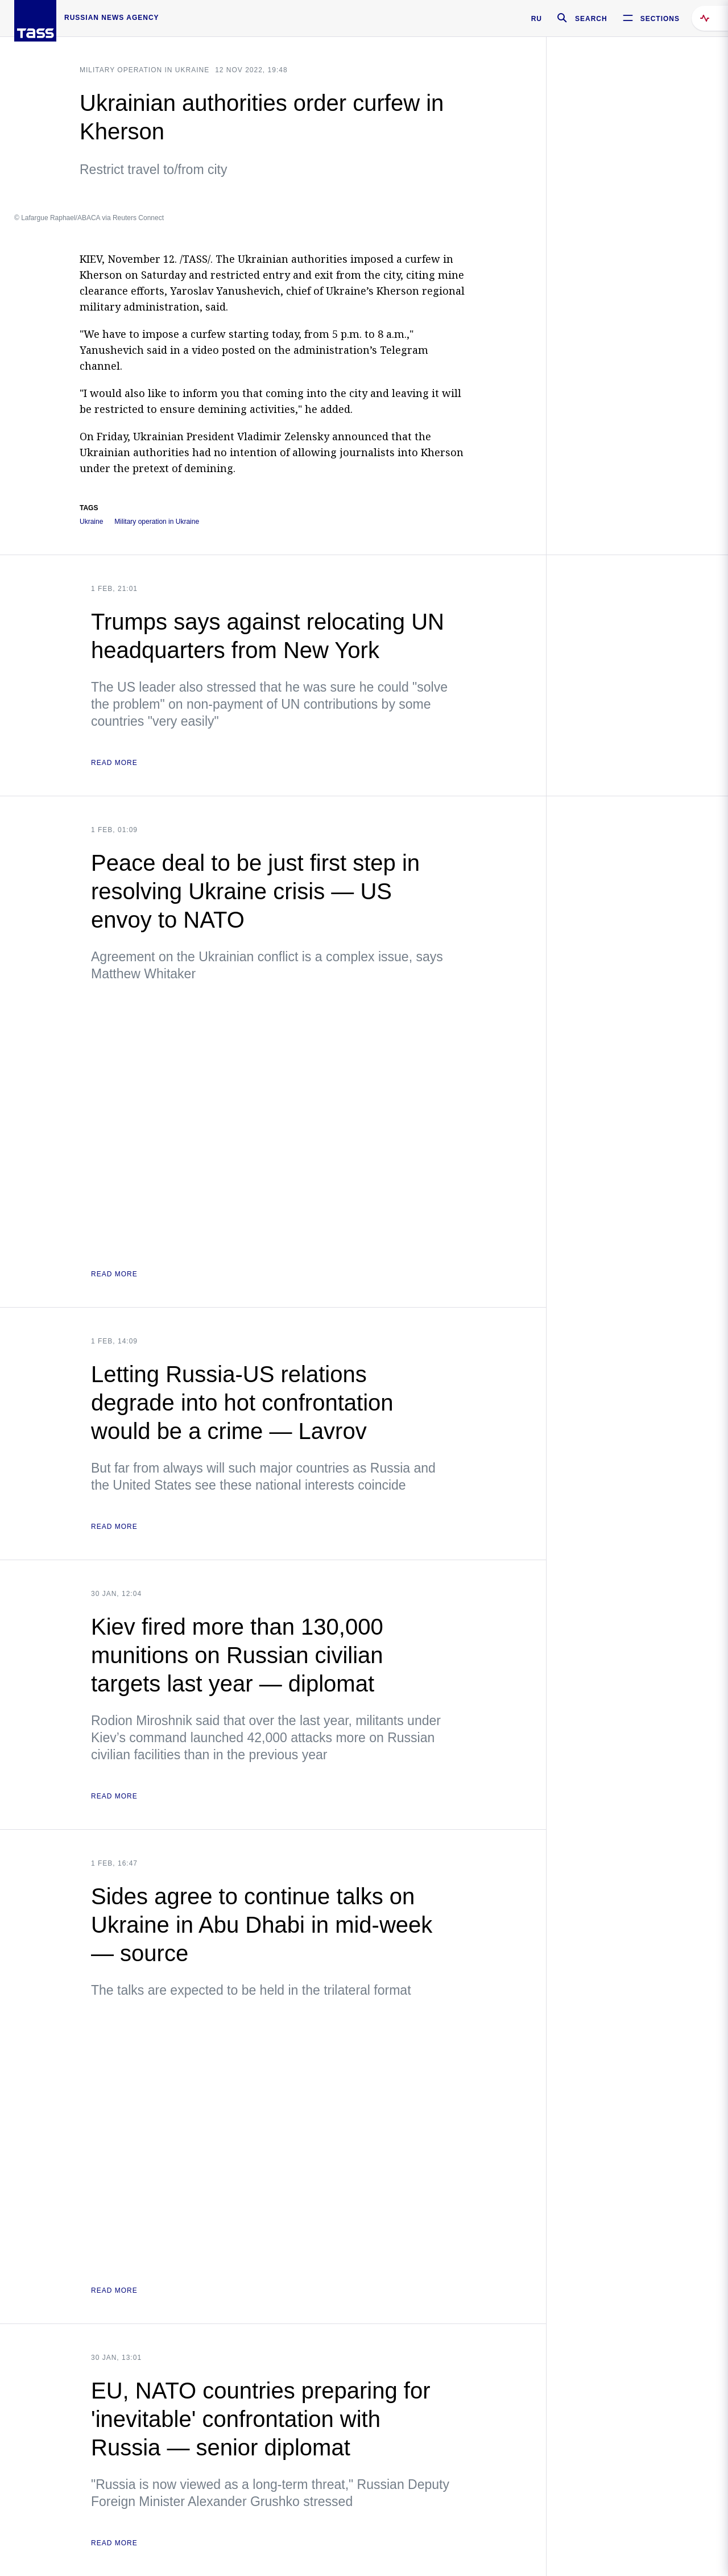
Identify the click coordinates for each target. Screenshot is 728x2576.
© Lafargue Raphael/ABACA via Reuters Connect (89, 218)
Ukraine (91, 522)
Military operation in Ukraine (144, 70)
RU (536, 19)
